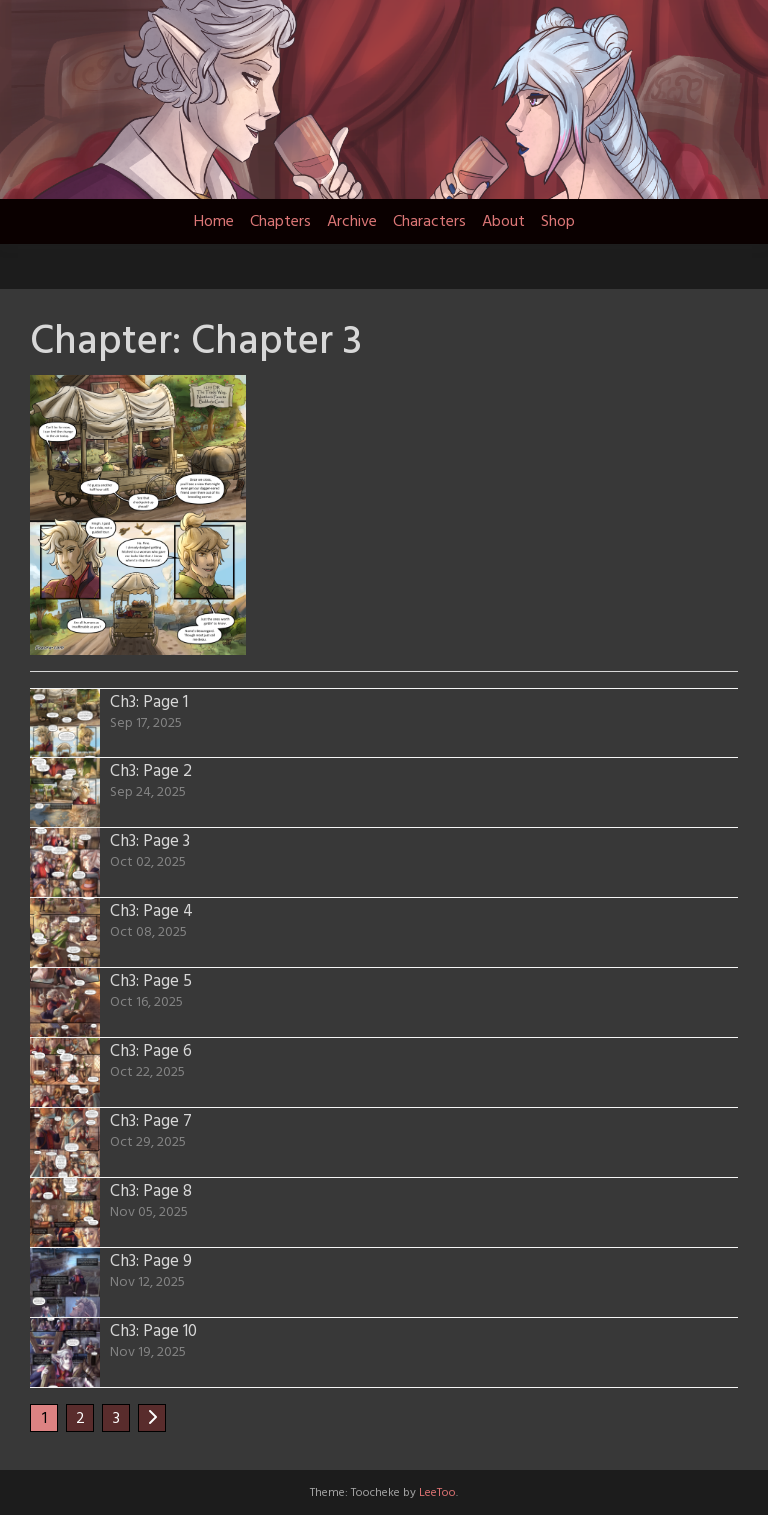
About (503, 222)
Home (214, 222)
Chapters (280, 222)
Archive (352, 222)
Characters (429, 222)
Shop (558, 222)
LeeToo (437, 1493)
